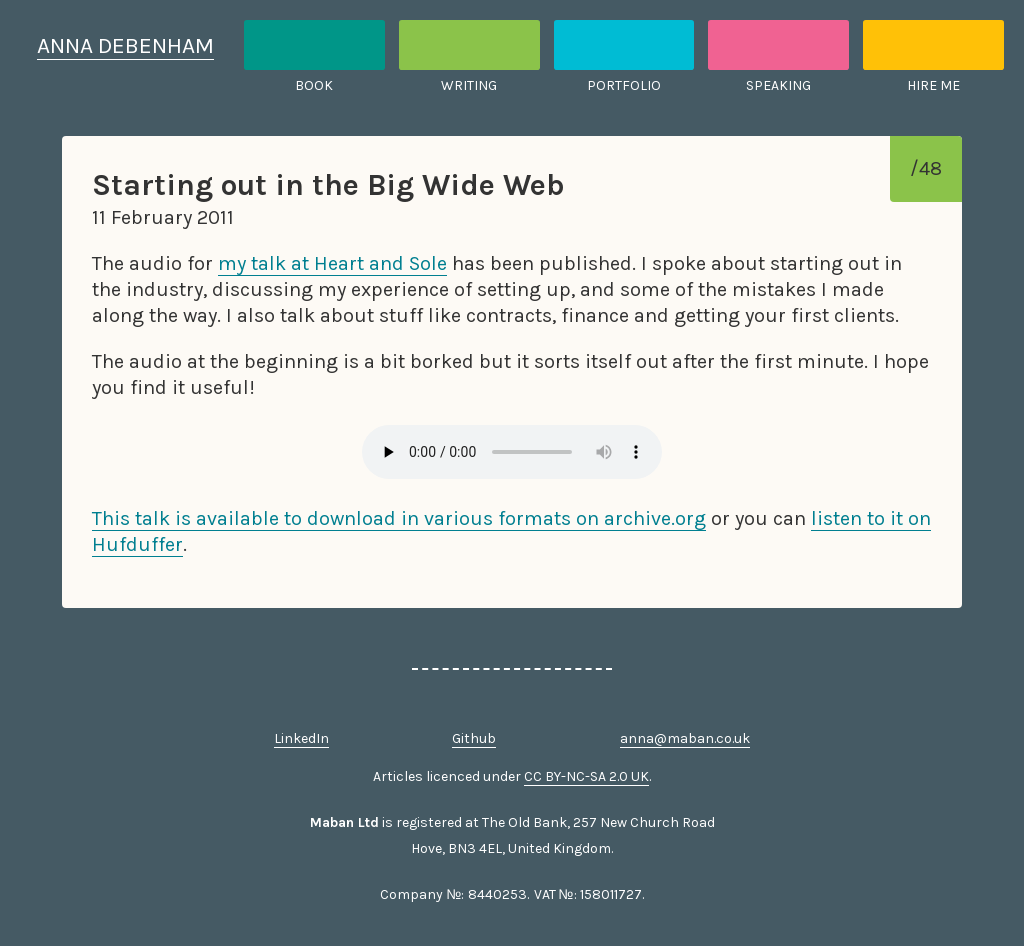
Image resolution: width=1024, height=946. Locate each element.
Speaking (778, 85)
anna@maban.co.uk (685, 738)
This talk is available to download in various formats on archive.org (399, 518)
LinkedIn (301, 738)
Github (474, 738)
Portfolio (624, 85)
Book (314, 85)
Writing (469, 85)
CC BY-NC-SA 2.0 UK (586, 776)
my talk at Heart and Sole (332, 263)
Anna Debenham (125, 45)
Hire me (933, 85)
